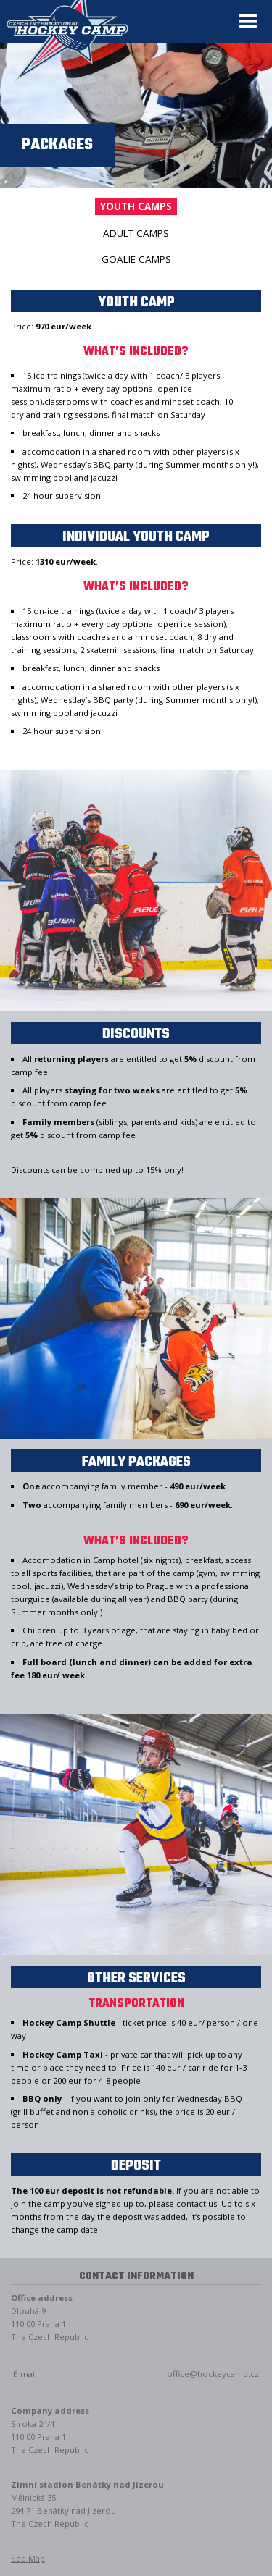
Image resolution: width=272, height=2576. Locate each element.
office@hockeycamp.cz (213, 2373)
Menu (248, 21)
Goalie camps (136, 259)
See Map (28, 2558)
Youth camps (136, 206)
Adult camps (136, 233)
